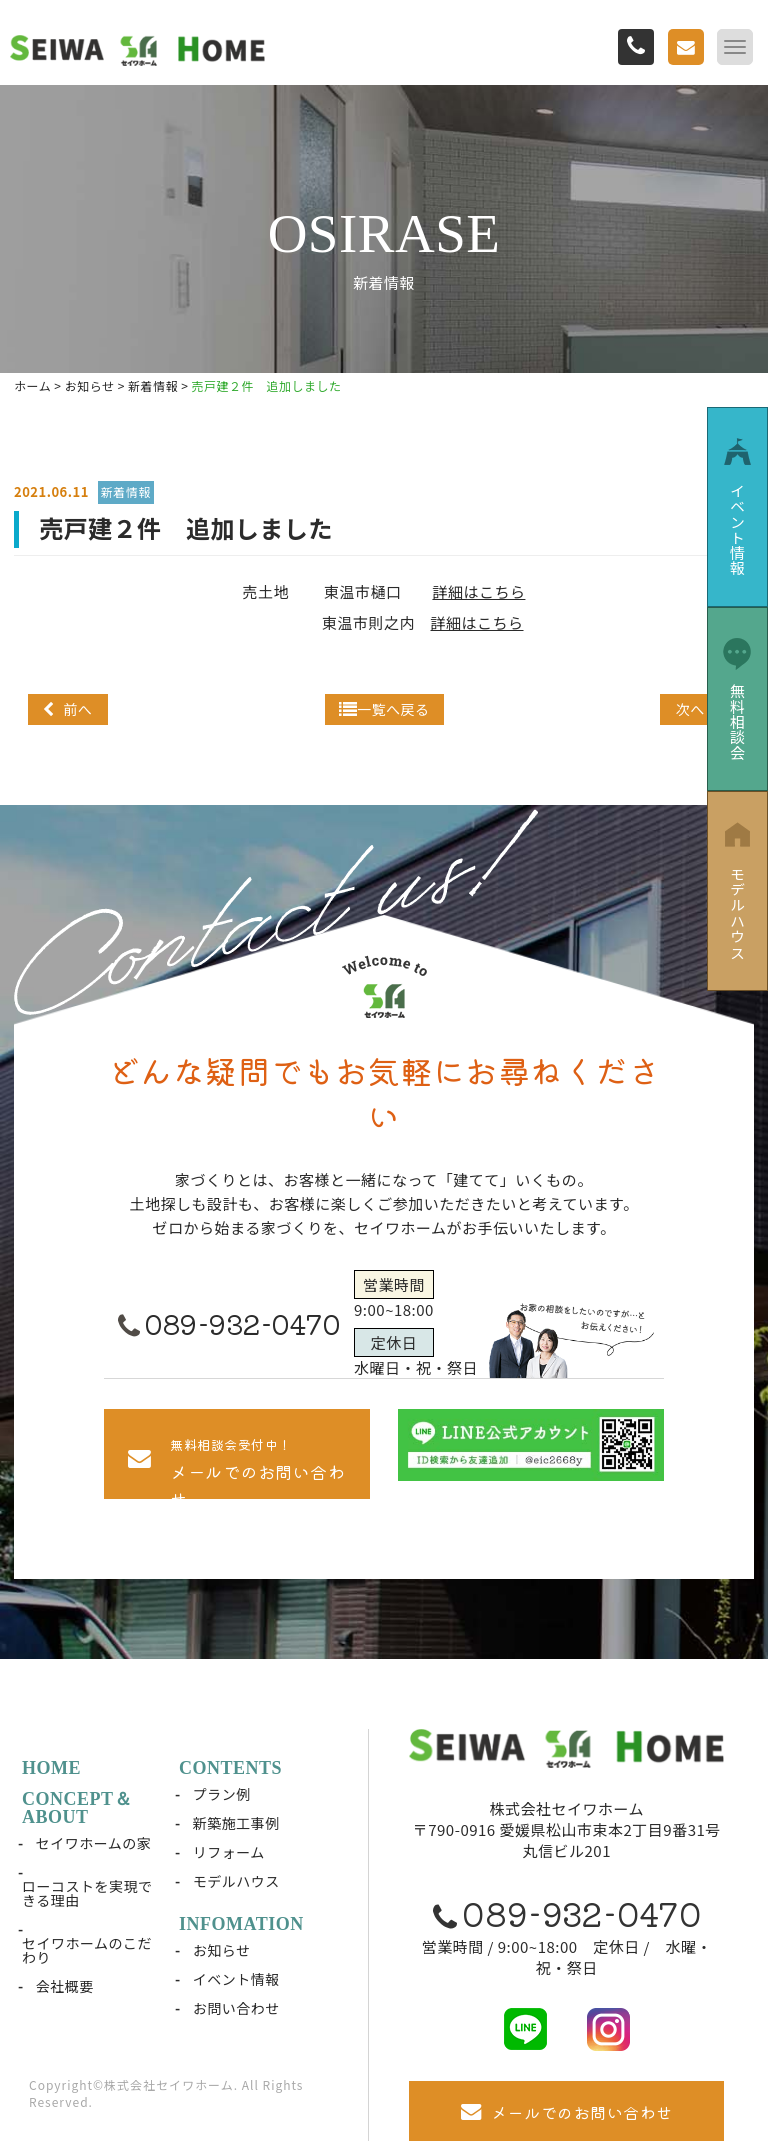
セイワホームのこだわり (87, 1950)
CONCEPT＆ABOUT (77, 1808)
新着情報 (126, 491)
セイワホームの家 (94, 1843)
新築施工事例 (236, 1823)
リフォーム (229, 1852)
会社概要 (65, 1986)
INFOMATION (241, 1924)
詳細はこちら (478, 591)
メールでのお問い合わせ (567, 2112)
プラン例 (222, 1794)
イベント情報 (236, 1979)
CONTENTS (230, 1768)
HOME (51, 1768)
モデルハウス (236, 1881)
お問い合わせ (236, 2008)
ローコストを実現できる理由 (87, 1893)
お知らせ (222, 1950)
